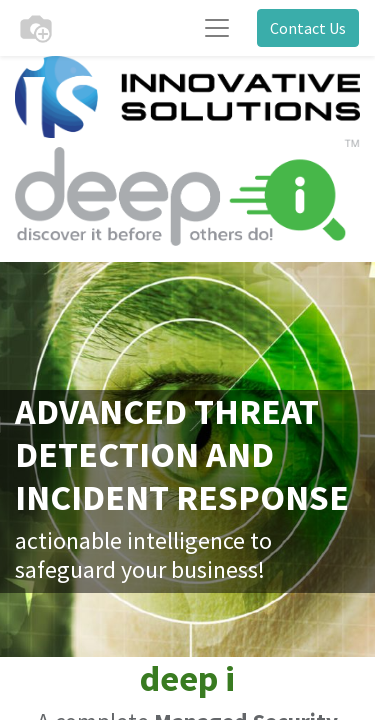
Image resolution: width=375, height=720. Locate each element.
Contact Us (308, 28)
